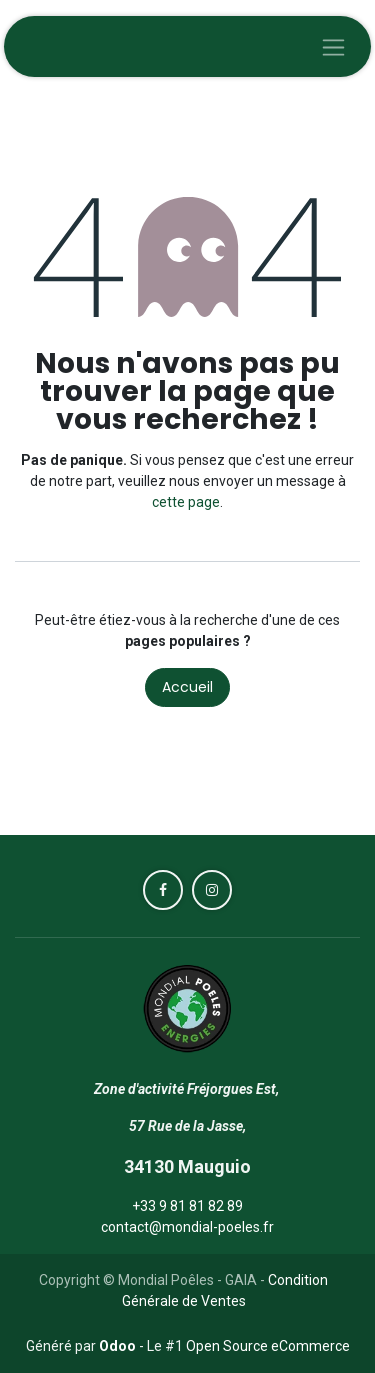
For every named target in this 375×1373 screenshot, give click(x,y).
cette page (186, 502)
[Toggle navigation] (333, 46)
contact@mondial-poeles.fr (187, 1227)
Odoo (119, 1346)
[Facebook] (163, 890)
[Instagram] (212, 890)
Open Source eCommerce (268, 1346)
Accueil (187, 687)
